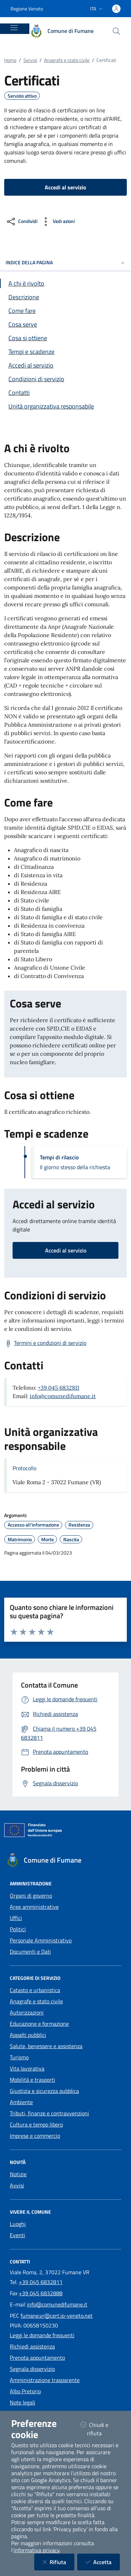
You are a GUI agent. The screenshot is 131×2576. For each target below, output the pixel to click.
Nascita (71, 1539)
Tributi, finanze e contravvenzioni (49, 2113)
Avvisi (17, 2185)
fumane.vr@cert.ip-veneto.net (57, 2315)
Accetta (103, 2561)
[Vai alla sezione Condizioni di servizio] (65, 379)
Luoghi (18, 2224)
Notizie (18, 2174)
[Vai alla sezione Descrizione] (65, 297)
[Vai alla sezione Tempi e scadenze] (65, 351)
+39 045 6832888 (41, 2293)
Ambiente (21, 2102)
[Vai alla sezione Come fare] (65, 310)
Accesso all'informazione (33, 1525)
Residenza (79, 1525)
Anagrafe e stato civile (66, 60)
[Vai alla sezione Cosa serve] (65, 324)
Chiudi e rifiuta (100, 2429)
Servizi (30, 60)
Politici (18, 1929)
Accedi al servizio (65, 1250)
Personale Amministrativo (41, 1940)
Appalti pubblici (28, 2035)
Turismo (19, 2057)
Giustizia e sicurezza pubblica (44, 2091)
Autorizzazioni (27, 2012)
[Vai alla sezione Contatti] (65, 392)
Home (10, 60)
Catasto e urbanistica (35, 1990)
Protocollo (24, 1468)
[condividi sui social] (21, 221)
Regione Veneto (26, 8)
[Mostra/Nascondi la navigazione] (14, 27)
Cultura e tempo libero (36, 2124)
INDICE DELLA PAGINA (65, 262)
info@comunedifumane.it (63, 1395)
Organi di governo (31, 1895)
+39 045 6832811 (58, 1387)
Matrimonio (20, 1539)
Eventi (17, 2235)
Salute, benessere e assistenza (46, 2046)
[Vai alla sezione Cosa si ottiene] (65, 338)
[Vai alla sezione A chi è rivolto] (65, 283)
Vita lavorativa (27, 2068)
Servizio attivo (22, 96)
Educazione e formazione (39, 2023)
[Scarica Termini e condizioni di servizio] (45, 1343)
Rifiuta (58, 2561)
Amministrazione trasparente (45, 2380)
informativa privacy (36, 2550)
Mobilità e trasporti (32, 2079)
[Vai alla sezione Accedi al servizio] (65, 365)
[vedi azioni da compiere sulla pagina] (57, 221)
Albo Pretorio (25, 2391)
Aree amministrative (34, 1907)
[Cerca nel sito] (116, 31)
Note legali (22, 2402)
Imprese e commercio (35, 2135)
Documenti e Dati (30, 1951)
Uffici (16, 1918)
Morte (47, 1539)
